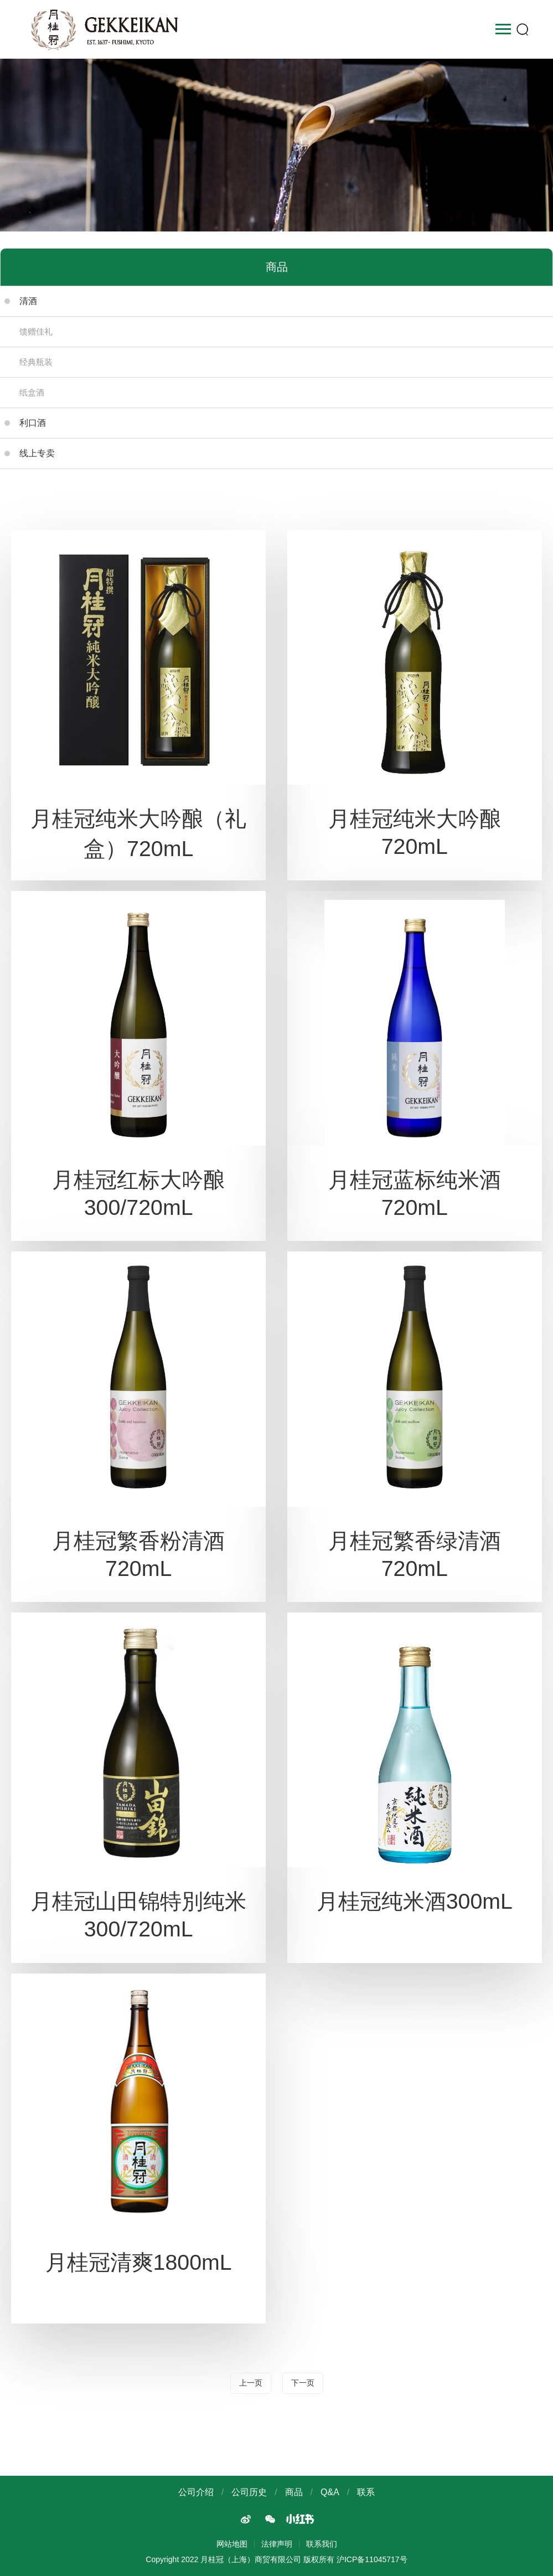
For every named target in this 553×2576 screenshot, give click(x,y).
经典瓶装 (36, 362)
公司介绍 (196, 2492)
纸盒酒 (31, 392)
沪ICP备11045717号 (372, 2559)
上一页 (250, 2383)
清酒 (20, 301)
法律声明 (276, 2543)
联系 (366, 2492)
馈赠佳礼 (36, 331)
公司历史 (249, 2492)
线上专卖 (29, 453)
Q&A (330, 2492)
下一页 (302, 2383)
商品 (294, 2492)
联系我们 (321, 2543)
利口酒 (25, 422)
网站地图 (231, 2543)
